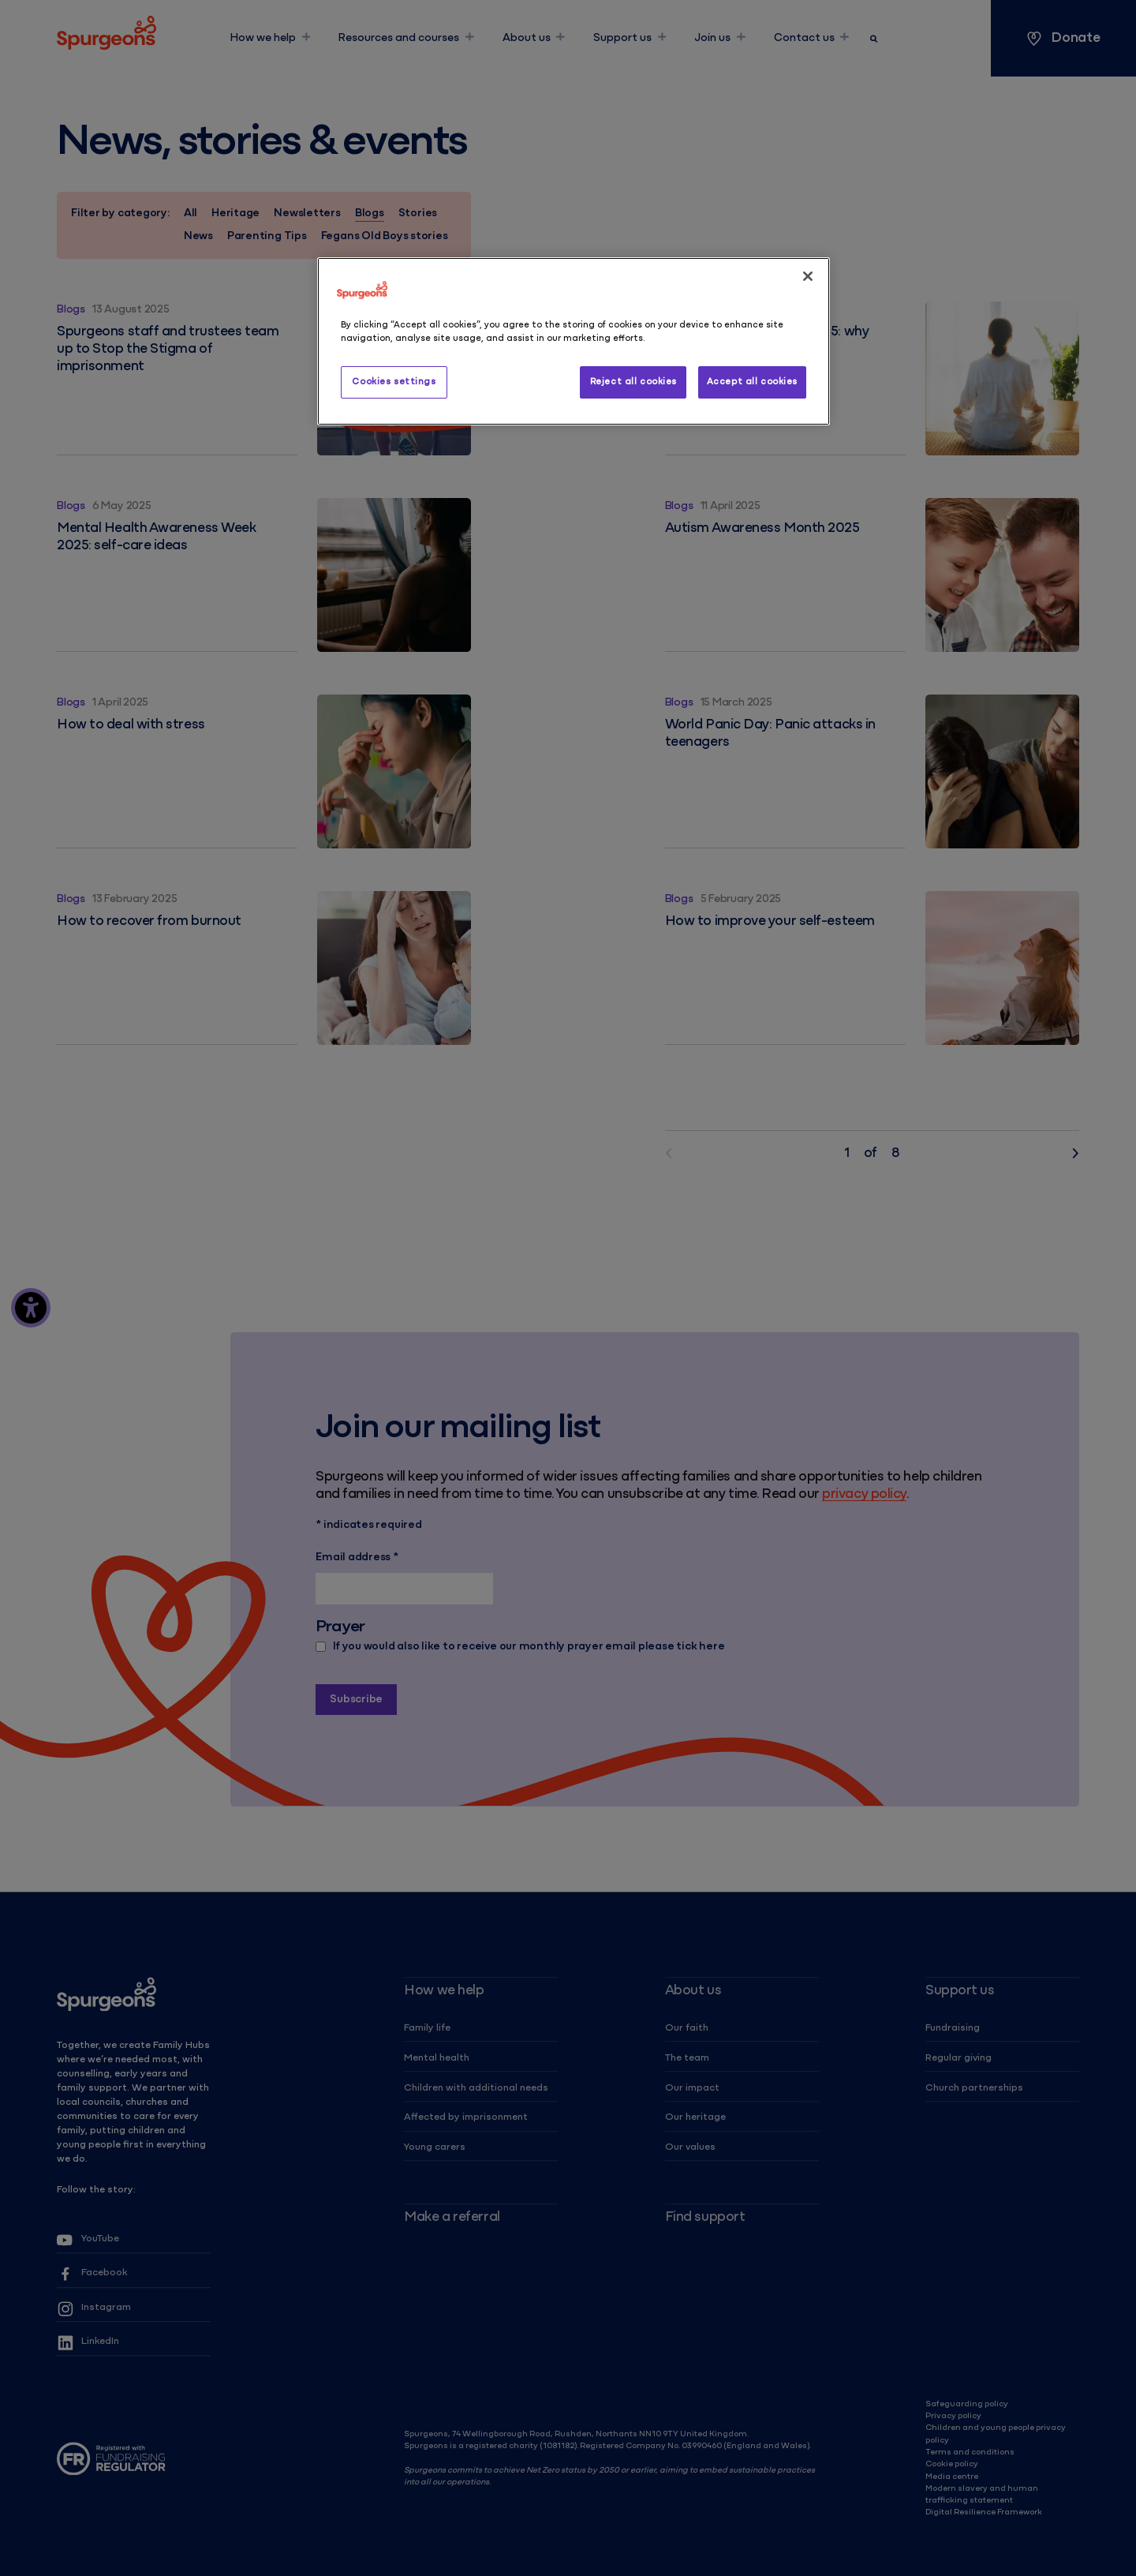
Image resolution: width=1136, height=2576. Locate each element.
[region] (573, 341)
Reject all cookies (633, 382)
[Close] (807, 276)
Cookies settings (393, 382)
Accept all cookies (752, 382)
